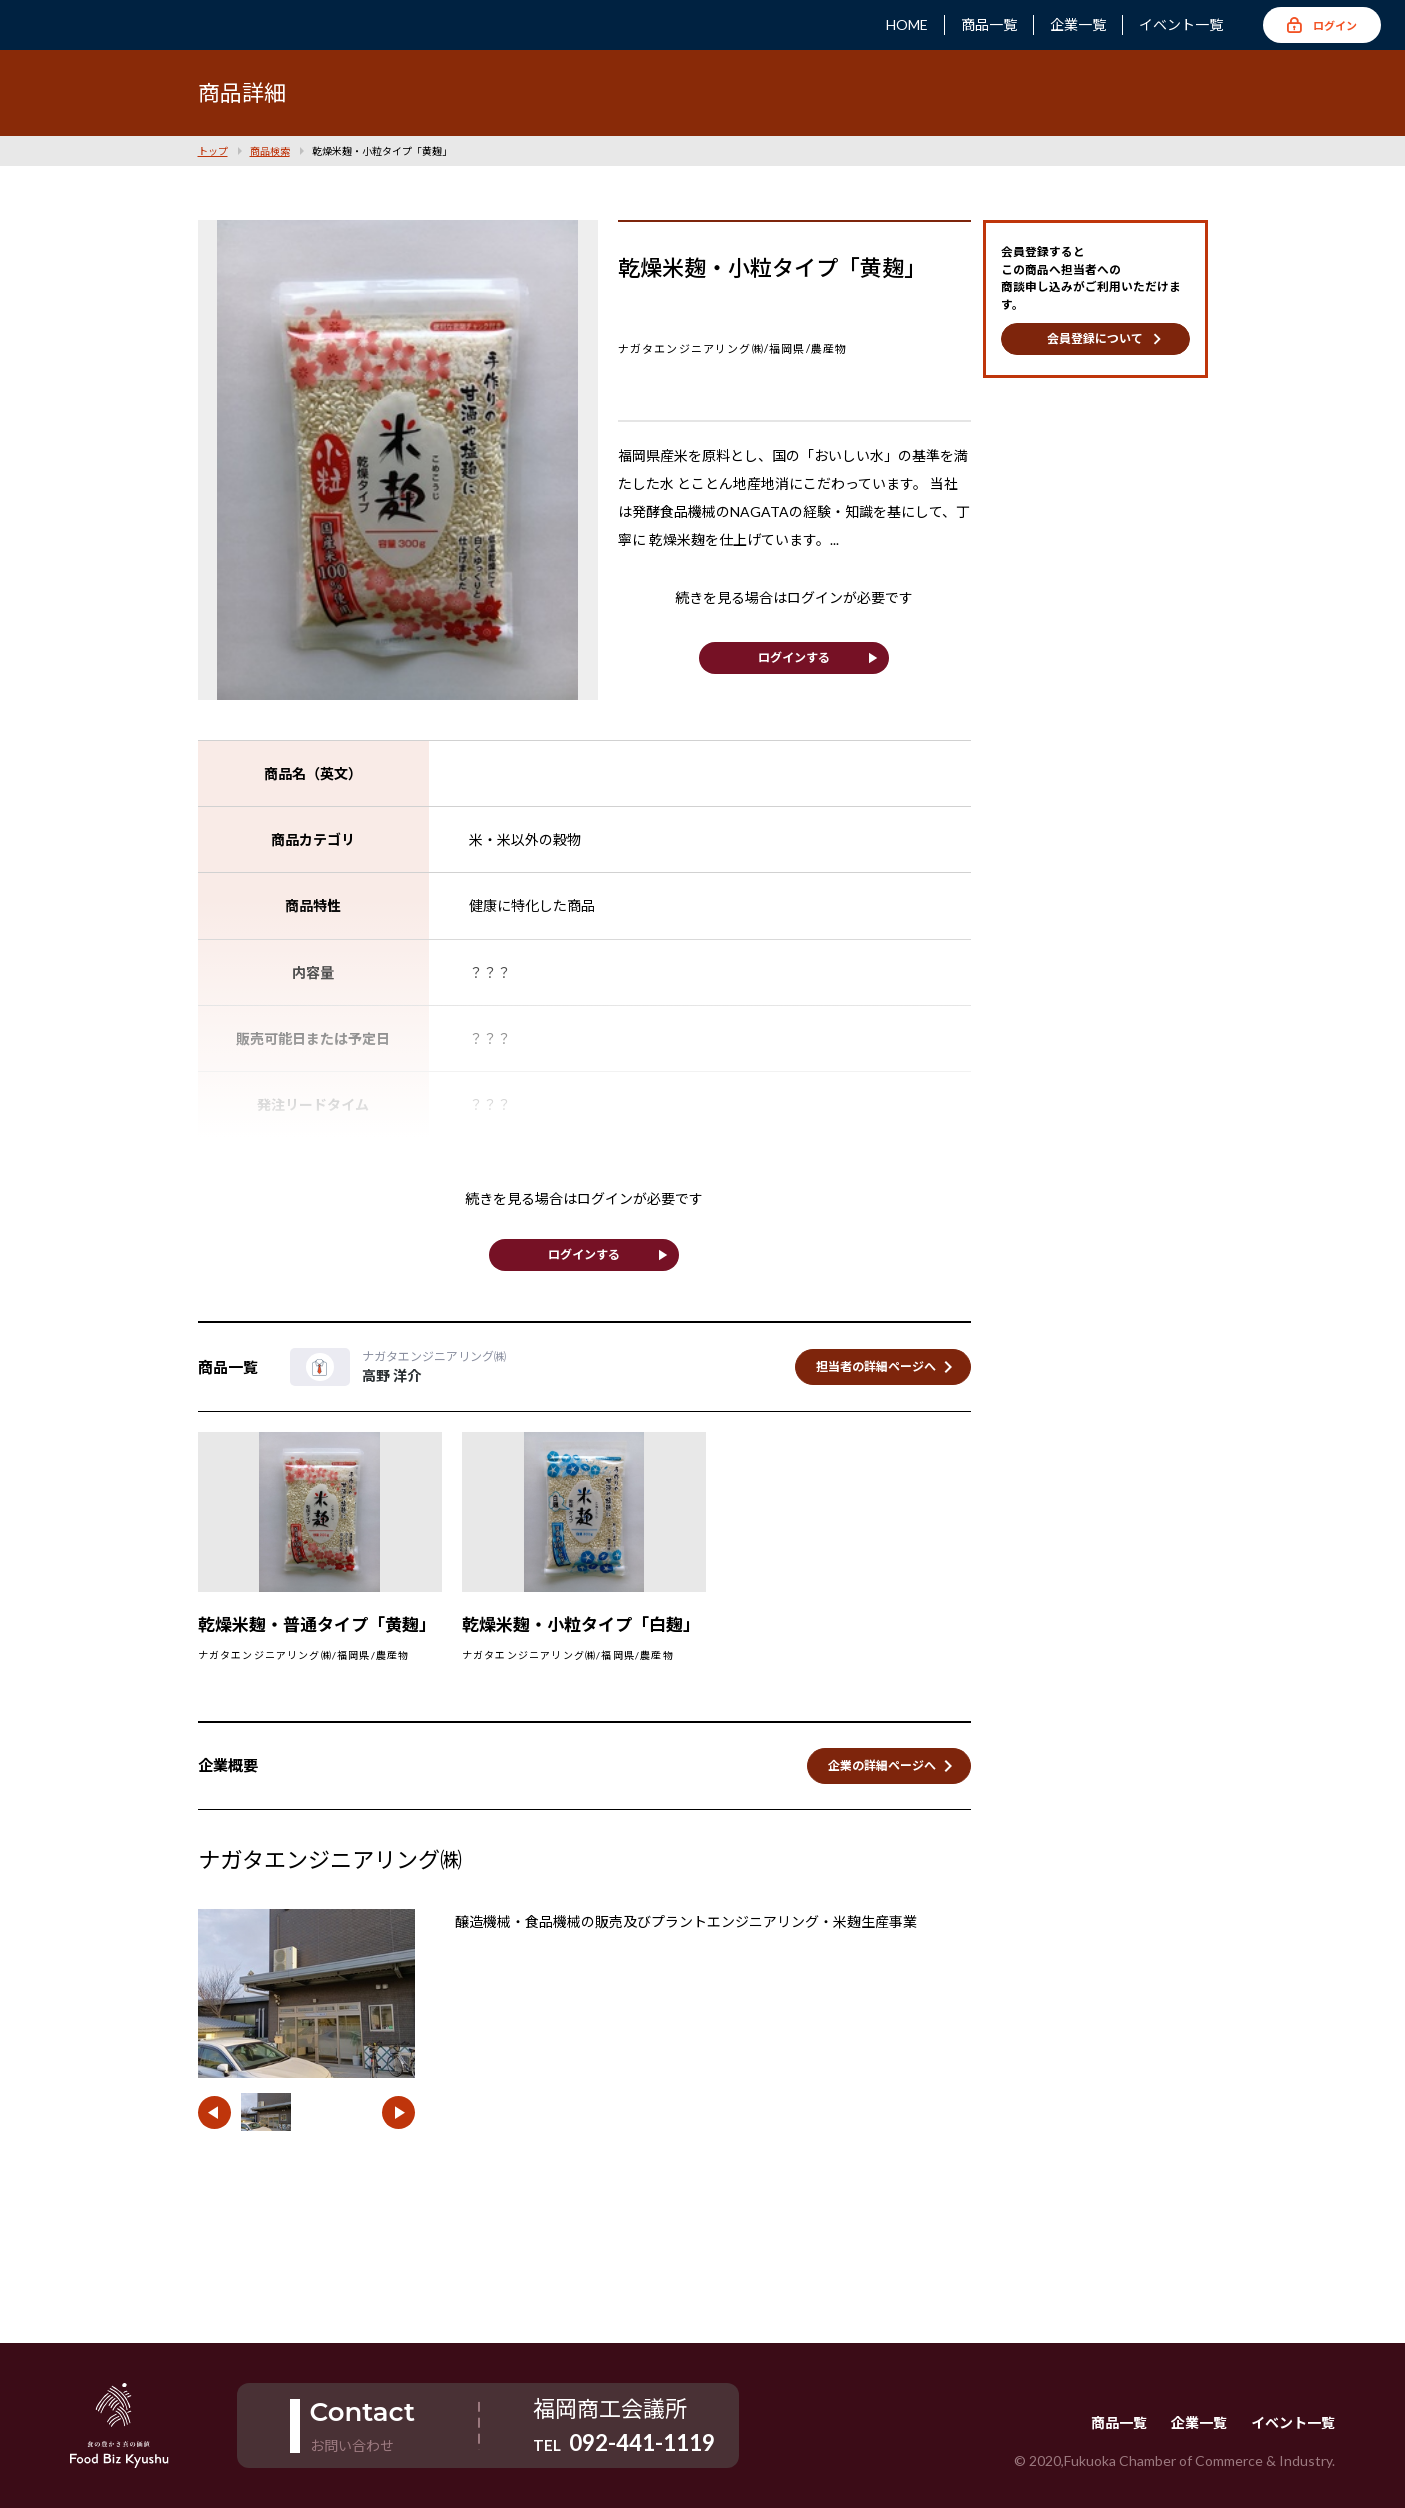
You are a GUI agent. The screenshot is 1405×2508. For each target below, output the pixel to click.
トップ (213, 151)
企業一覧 (1078, 25)
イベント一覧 (1181, 25)
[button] (214, 2112)
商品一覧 (989, 25)
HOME (907, 25)
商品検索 (270, 151)
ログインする (794, 657)
